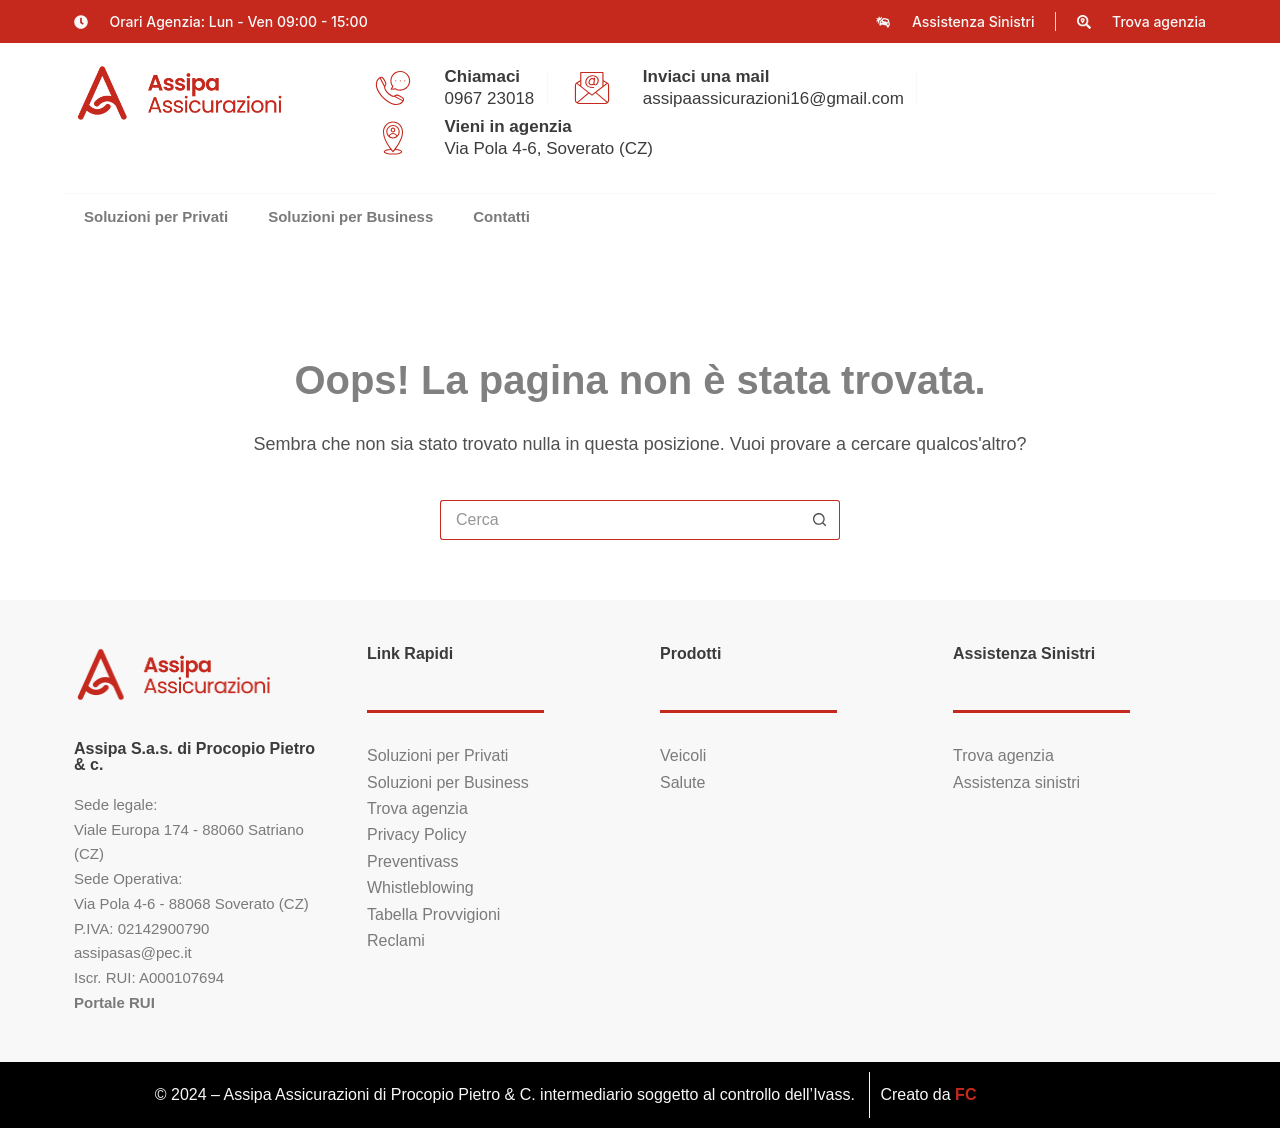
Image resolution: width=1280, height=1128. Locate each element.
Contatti (501, 216)
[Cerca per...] (620, 520)
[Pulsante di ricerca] (820, 520)
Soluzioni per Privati (156, 216)
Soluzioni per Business (350, 216)
